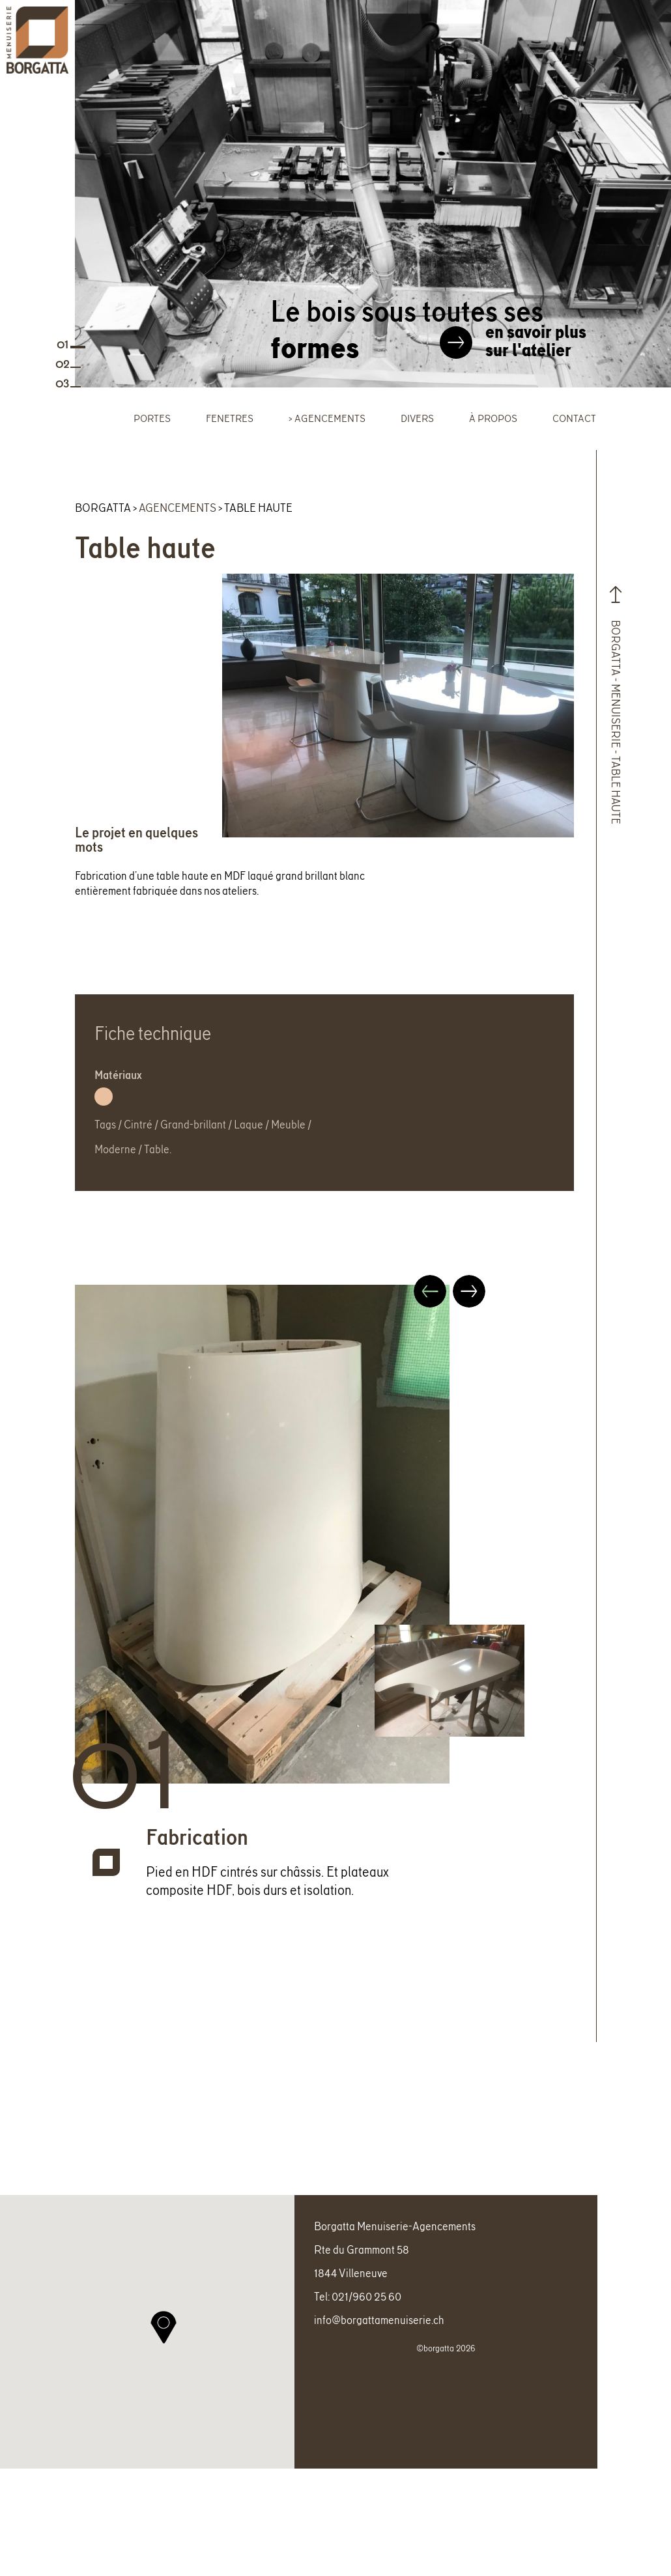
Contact (574, 418)
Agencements (329, 418)
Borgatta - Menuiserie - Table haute (617, 703)
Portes (152, 418)
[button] (163, 2352)
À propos (493, 418)
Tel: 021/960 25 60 (357, 2321)
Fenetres (229, 418)
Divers (417, 418)
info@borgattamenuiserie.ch (379, 2344)
